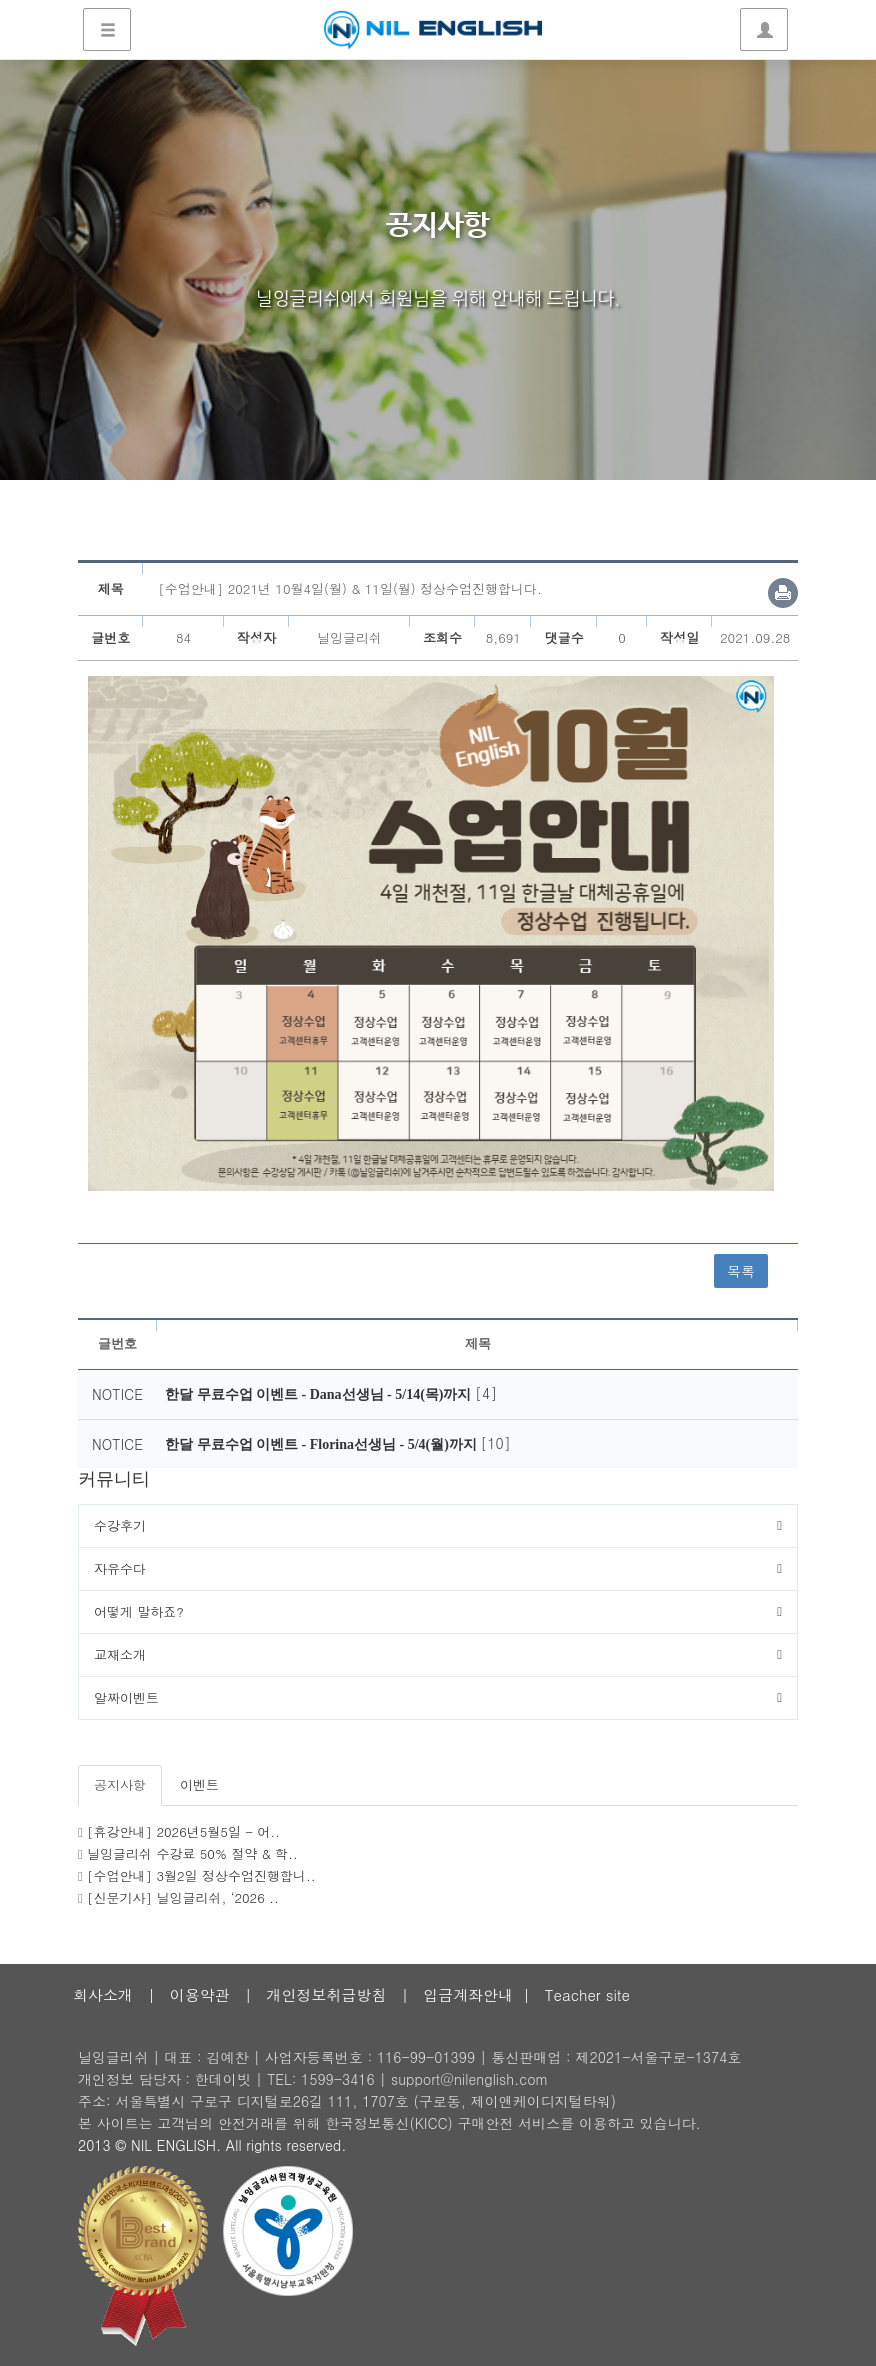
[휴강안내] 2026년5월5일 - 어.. (183, 1831)
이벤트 (199, 1784)
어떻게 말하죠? (139, 1611)
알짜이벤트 (126, 1697)
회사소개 (103, 1994)
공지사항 (120, 1784)
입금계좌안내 (468, 1994)
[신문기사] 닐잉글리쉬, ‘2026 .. (183, 1897)
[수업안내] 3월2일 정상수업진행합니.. (201, 1875)
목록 (741, 1271)
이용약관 (200, 1994)
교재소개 (120, 1654)
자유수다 (120, 1568)
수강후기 (120, 1525)
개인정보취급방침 (326, 1994)
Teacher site (587, 1994)
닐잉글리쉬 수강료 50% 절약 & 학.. (192, 1853)
